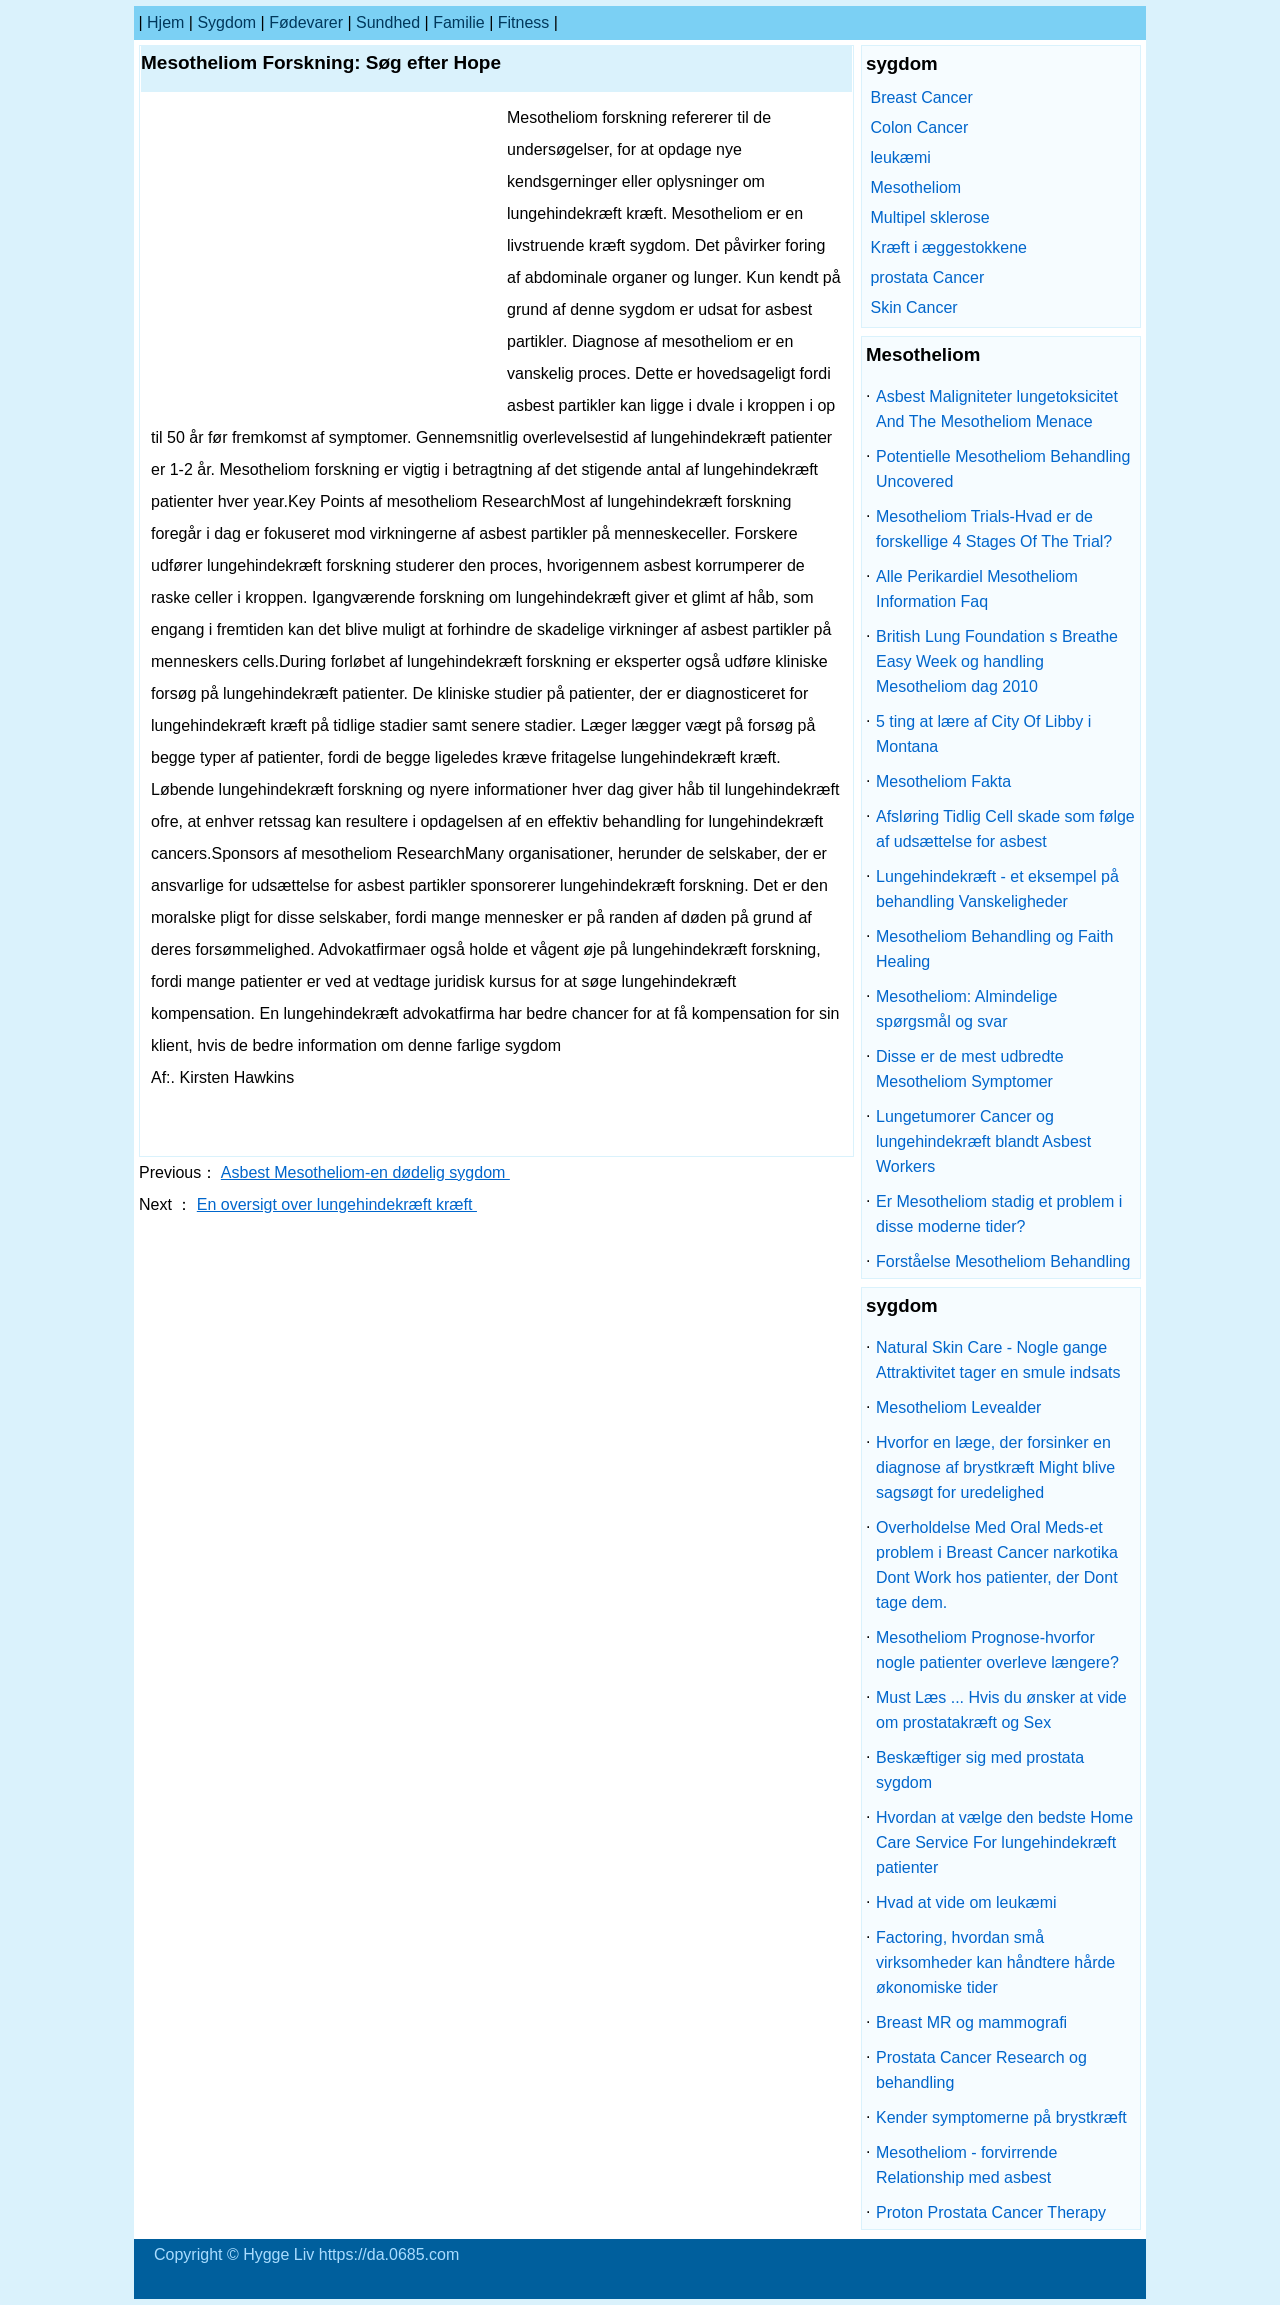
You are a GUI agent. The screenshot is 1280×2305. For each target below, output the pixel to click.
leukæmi (900, 157)
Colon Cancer (919, 127)
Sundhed (388, 22)
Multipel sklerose (929, 217)
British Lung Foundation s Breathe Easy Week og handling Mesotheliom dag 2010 (997, 661)
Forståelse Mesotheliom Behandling (1003, 1261)
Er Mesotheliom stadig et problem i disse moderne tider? (999, 1214)
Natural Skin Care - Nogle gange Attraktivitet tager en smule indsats (998, 1360)
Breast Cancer (921, 97)
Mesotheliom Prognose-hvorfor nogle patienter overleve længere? (997, 1650)
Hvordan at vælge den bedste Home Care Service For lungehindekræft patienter (1004, 1842)
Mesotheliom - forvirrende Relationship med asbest (966, 2165)
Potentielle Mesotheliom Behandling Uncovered (1003, 469)
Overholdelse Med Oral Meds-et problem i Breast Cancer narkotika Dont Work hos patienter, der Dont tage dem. (997, 1565)
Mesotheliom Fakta (943, 781)
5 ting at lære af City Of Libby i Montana (983, 734)
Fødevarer (306, 22)
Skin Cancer (913, 307)
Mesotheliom (915, 187)
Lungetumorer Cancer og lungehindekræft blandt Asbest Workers (983, 1141)
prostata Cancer (927, 277)
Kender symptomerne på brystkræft (1001, 2117)
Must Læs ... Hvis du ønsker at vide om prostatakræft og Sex (1001, 1710)
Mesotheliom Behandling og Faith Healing (994, 949)
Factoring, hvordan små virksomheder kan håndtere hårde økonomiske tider (995, 1962)
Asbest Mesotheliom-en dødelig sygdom (365, 1172)
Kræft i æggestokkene (948, 247)
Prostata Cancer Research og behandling (981, 2070)
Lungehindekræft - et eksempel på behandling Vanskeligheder (997, 889)
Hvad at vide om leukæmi (966, 1902)
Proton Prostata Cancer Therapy (991, 2212)
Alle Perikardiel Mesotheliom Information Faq (977, 589)
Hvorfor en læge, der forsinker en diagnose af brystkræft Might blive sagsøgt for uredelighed (995, 1467)
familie (459, 22)
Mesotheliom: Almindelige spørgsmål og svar (966, 1009)
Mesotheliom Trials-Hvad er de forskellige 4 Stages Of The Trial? (994, 529)
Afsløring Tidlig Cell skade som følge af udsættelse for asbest (1005, 829)
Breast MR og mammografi (971, 2022)
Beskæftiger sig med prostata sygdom (980, 1770)
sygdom (226, 22)
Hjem (165, 22)
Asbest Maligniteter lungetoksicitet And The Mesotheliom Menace (997, 409)
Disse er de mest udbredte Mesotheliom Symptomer (970, 1069)
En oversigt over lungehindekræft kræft (337, 1204)
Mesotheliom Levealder (958, 1407)
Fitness (524, 22)
